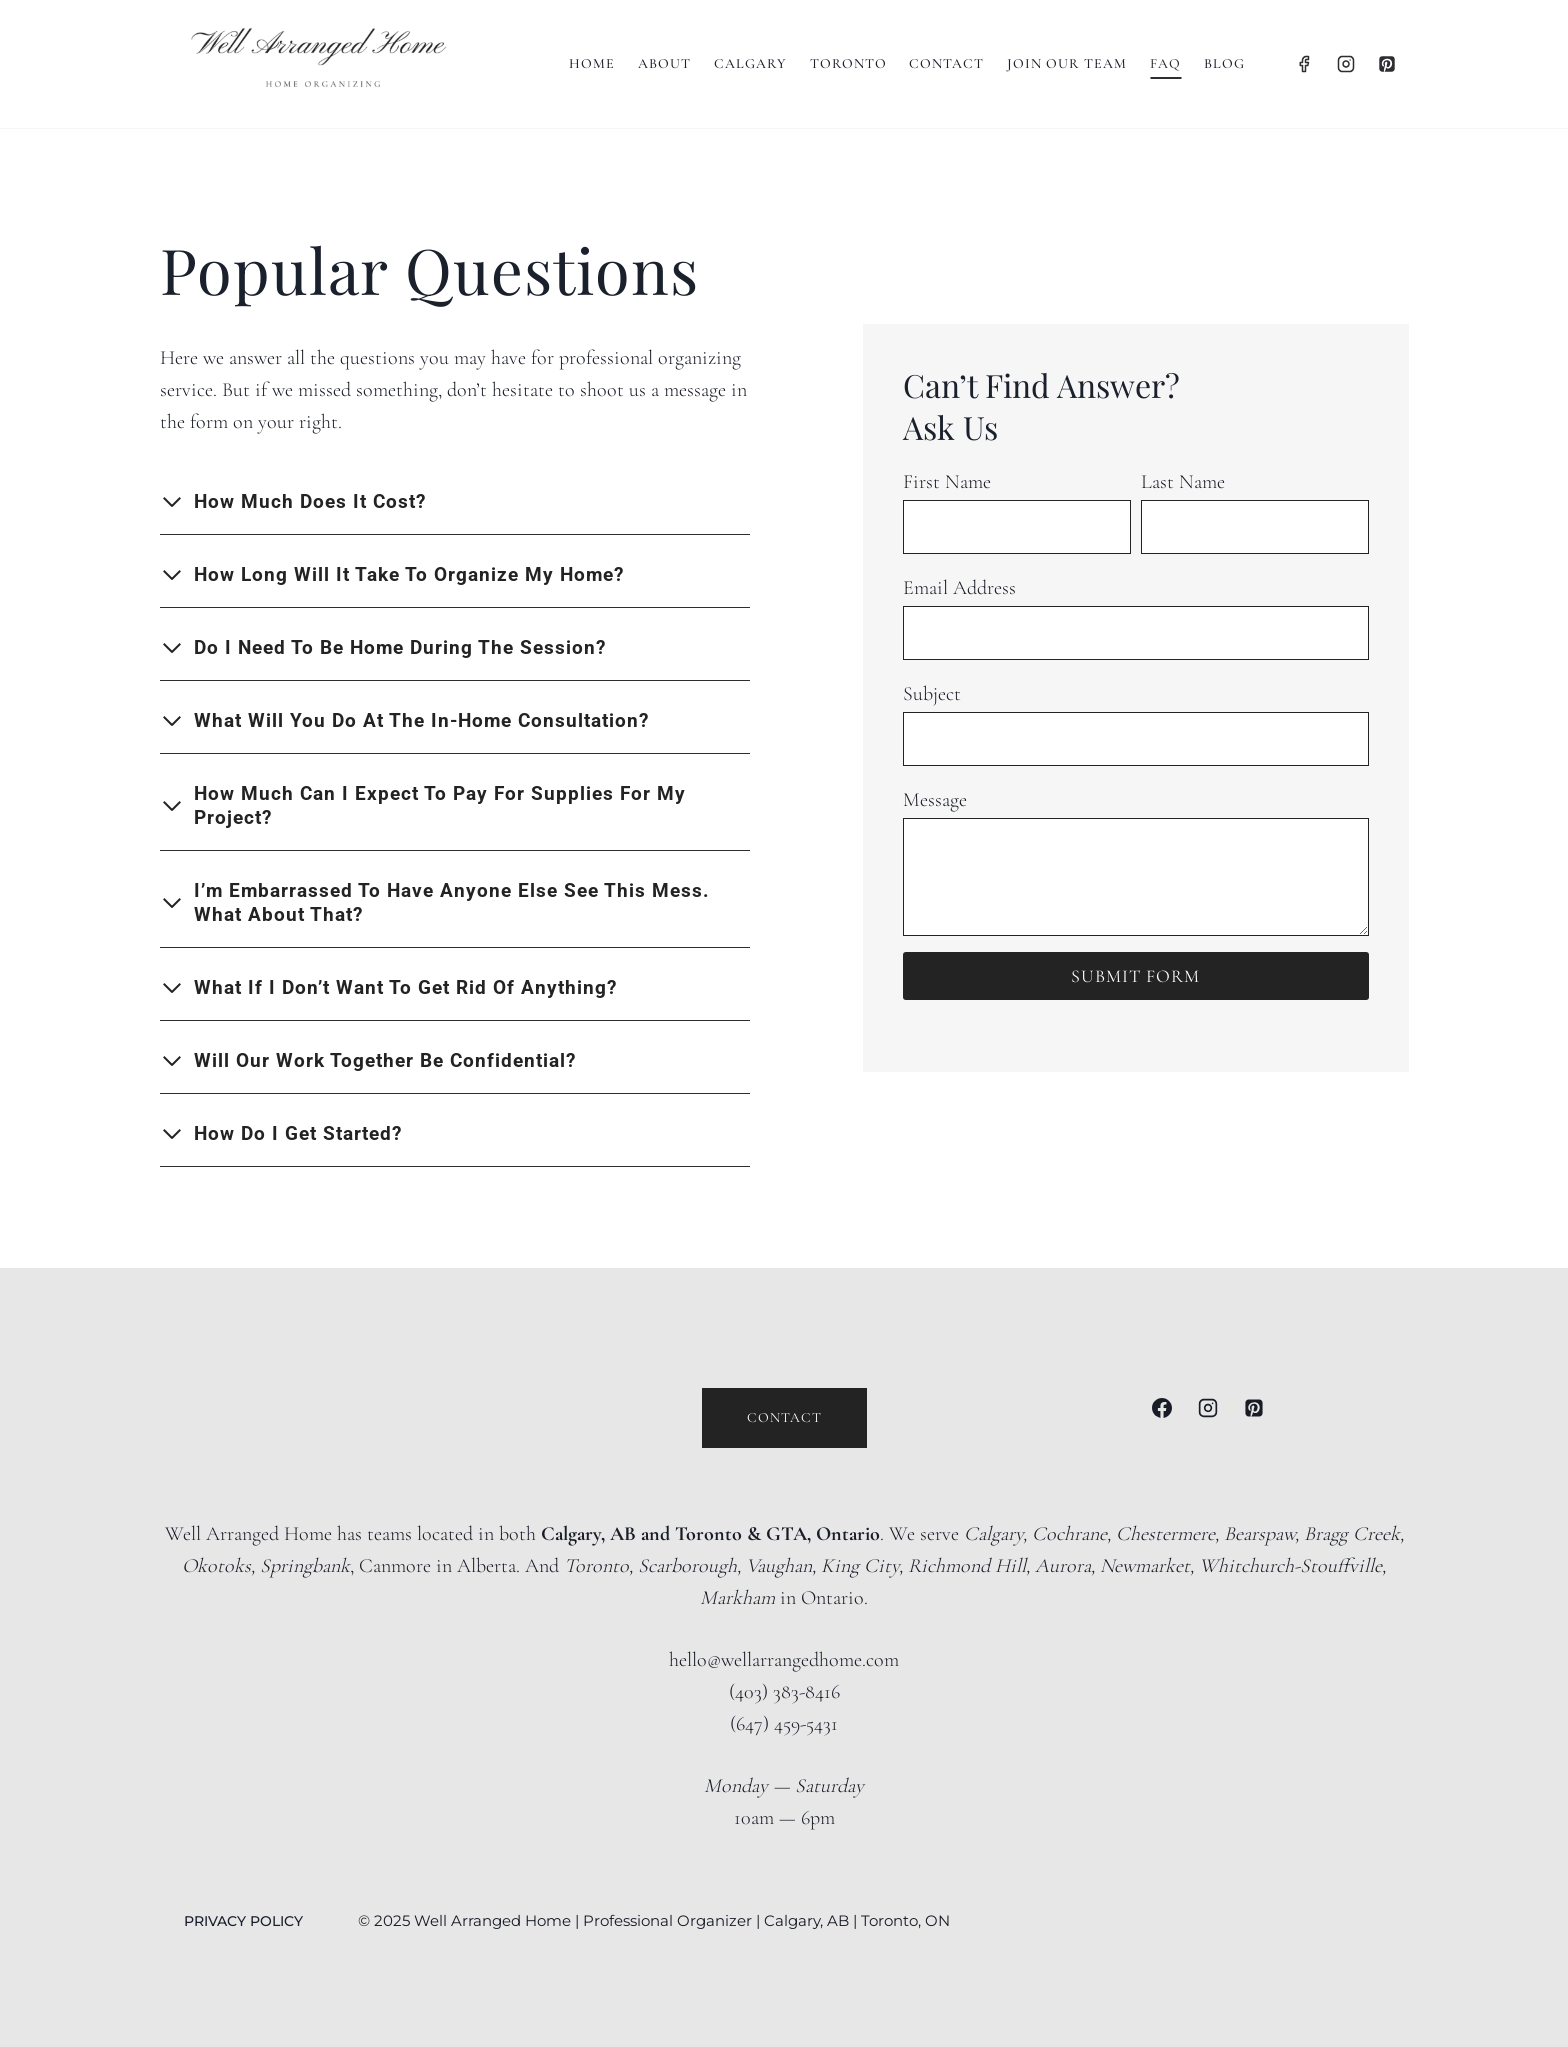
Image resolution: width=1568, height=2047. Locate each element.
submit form (1135, 975)
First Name (947, 481)
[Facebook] (1304, 64)
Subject (932, 693)
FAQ (1165, 63)
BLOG (1224, 63)
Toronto (848, 63)
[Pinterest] (1387, 64)
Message (935, 799)
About (664, 63)
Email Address (959, 587)
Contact (946, 63)
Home (592, 63)
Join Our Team (1067, 63)
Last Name (1183, 481)
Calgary (750, 63)
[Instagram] (1346, 64)
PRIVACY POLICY (245, 1920)
